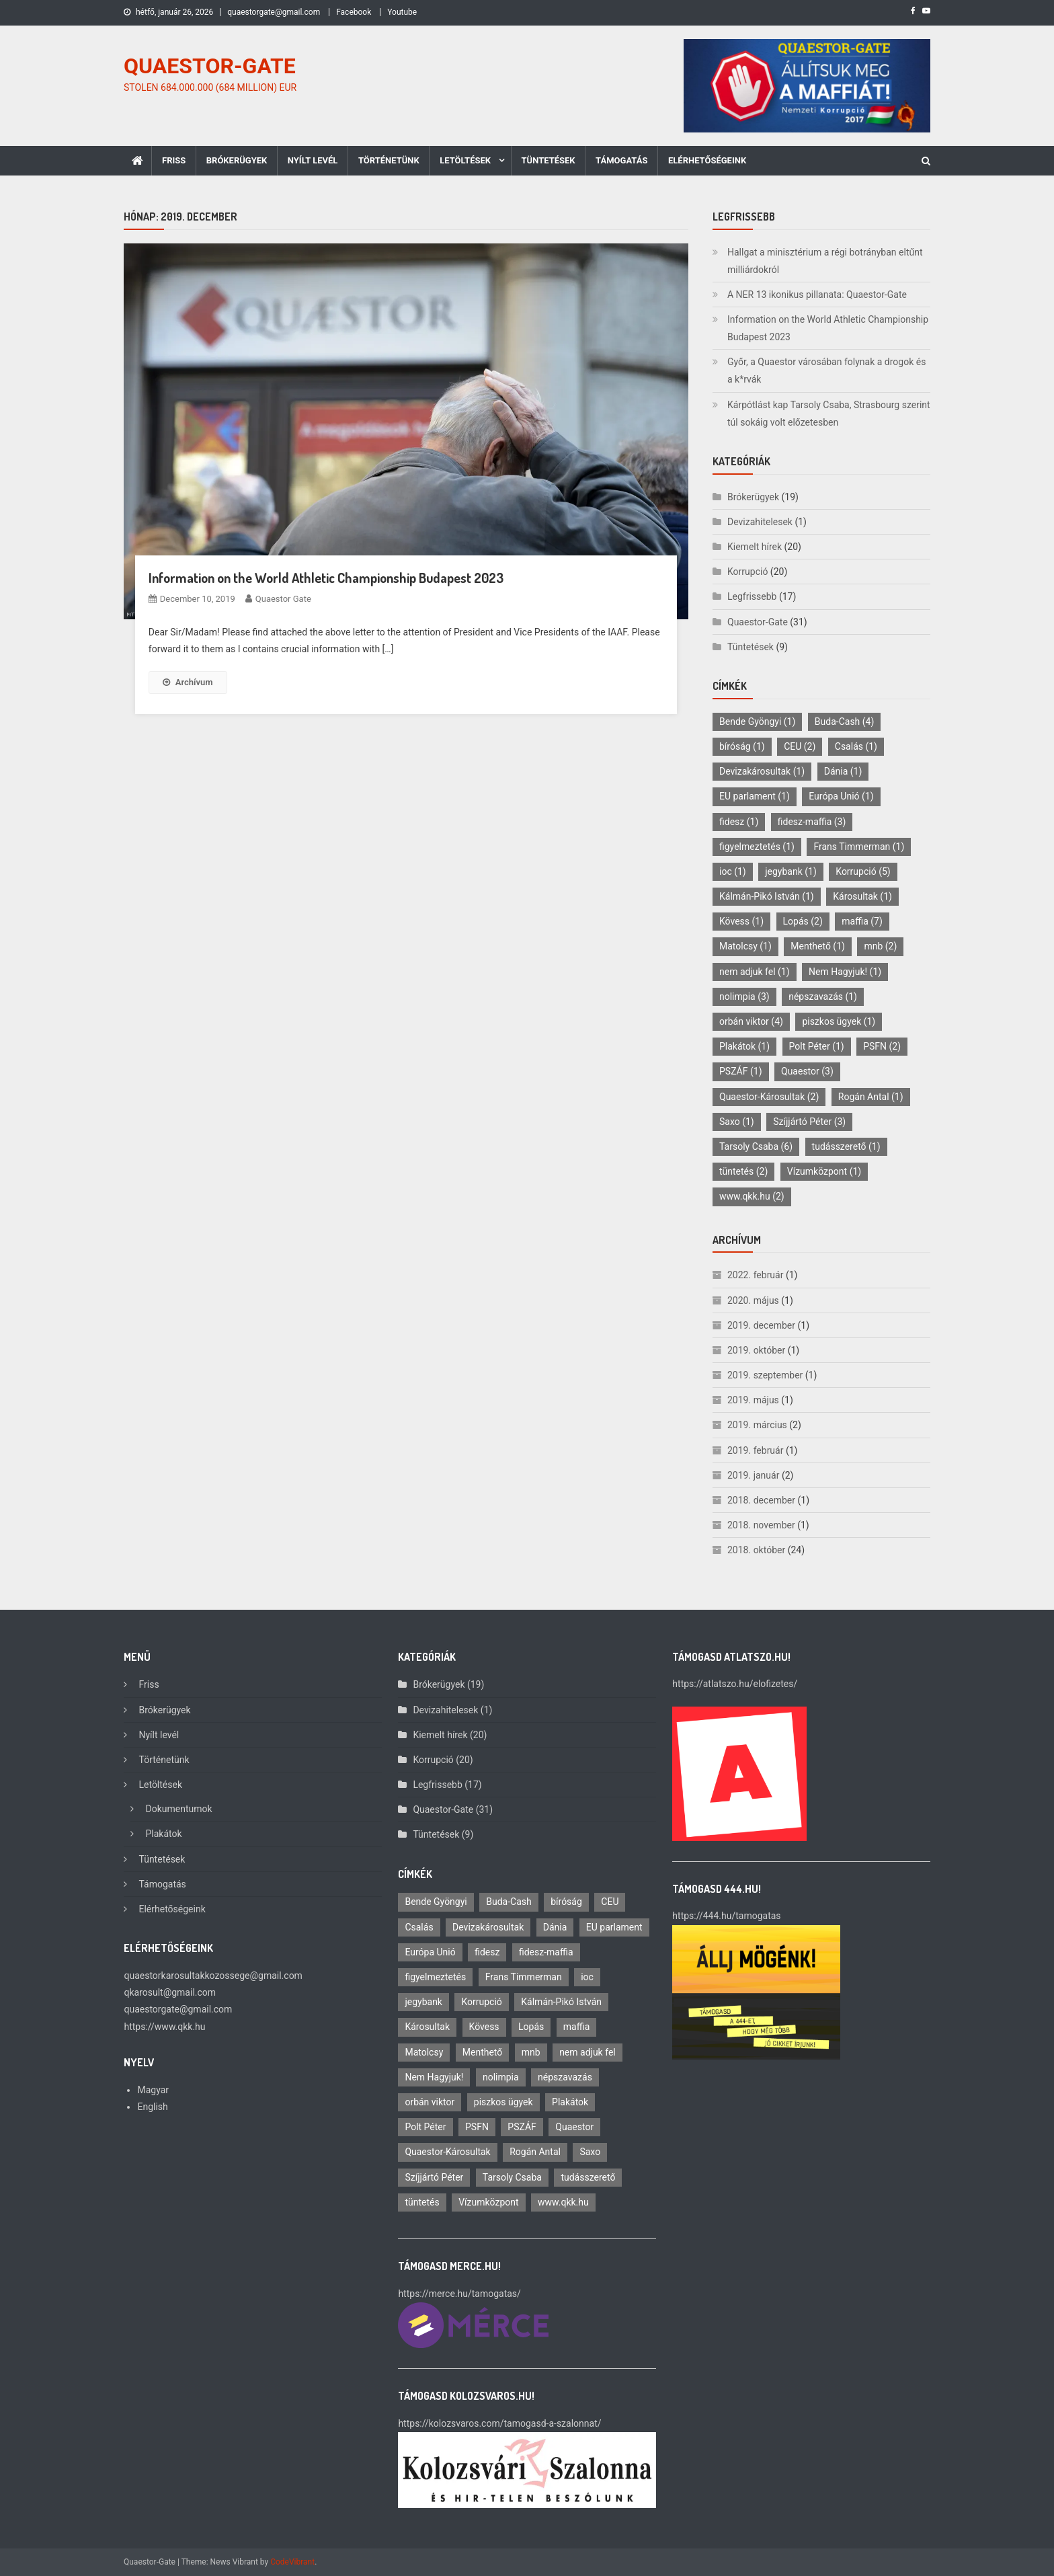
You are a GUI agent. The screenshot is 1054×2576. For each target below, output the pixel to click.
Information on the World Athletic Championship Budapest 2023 (326, 577)
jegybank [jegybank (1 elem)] (791, 871)
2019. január (753, 1475)
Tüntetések (548, 160)
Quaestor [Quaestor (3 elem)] (807, 1071)
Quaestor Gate (283, 599)
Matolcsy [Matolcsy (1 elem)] (745, 946)
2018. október (756, 1550)
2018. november (761, 1525)
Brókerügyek (237, 160)
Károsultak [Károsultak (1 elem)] (862, 896)
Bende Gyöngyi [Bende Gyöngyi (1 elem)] (757, 721)
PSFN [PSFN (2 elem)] (882, 1046)
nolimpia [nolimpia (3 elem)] (744, 996)
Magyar (153, 2089)
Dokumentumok (178, 1808)
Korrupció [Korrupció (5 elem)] (863, 871)
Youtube (402, 12)
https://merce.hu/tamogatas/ (459, 2293)
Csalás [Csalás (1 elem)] (856, 746)
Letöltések (465, 160)
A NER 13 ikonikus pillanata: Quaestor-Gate (817, 294)
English (152, 2106)
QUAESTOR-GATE (210, 66)
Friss (174, 160)
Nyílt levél (313, 160)
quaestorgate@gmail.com (273, 12)
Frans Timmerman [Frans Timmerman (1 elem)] (858, 846)
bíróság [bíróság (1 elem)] (742, 746)
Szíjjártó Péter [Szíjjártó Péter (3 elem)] (809, 1121)
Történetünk (388, 160)
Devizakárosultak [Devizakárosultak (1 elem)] (762, 771)
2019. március (757, 1424)
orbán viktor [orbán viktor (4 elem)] (751, 1021)
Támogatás (621, 160)
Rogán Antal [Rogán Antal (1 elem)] (870, 1096)
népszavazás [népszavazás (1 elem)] (822, 996)
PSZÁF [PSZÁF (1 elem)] (740, 1071)
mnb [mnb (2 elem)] (880, 946)
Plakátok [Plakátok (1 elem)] (744, 1046)
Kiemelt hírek (754, 546)
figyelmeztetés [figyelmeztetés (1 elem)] (757, 846)
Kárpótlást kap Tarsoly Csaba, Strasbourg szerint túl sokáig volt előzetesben (828, 413)
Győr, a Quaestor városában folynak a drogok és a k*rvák (826, 370)
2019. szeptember (765, 1375)
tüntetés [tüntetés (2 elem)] (743, 1171)
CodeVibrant (292, 2562)
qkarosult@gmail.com (170, 1992)
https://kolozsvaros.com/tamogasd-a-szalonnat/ (499, 2423)
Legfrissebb (751, 596)
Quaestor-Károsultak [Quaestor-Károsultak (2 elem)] (769, 1096)
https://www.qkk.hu (164, 2026)
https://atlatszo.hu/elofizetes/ (734, 1683)
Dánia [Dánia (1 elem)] (843, 771)
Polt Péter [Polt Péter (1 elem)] (816, 1046)
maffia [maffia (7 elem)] (862, 921)
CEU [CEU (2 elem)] (799, 746)
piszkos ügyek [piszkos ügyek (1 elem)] (838, 1021)
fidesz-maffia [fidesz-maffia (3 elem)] (812, 821)
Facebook (353, 12)
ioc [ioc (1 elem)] (732, 871)
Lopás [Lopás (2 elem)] (803, 921)
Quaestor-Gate (757, 622)
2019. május (753, 1400)
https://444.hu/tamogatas (726, 1915)
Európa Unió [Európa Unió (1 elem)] (841, 796)
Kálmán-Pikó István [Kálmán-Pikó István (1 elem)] (766, 896)
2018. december (761, 1500)
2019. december (761, 1325)
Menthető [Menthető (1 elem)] (817, 946)
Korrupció (747, 571)
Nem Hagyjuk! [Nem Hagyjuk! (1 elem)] (845, 971)
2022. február (755, 1275)
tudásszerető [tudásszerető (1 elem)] (846, 1146)
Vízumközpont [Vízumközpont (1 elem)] (824, 1171)
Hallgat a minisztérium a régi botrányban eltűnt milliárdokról (825, 261)
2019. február (755, 1450)
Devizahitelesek (760, 521)
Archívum (188, 682)
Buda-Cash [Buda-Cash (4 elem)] (845, 721)
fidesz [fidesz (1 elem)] (738, 821)
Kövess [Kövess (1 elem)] (741, 921)
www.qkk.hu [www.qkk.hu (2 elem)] (751, 1196)
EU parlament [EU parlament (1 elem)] (754, 796)
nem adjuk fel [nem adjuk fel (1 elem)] (754, 971)
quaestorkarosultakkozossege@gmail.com (213, 1975)
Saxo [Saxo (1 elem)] (736, 1121)
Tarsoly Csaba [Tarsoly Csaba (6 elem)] (756, 1146)
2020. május (753, 1300)
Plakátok (163, 1833)
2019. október (756, 1350)
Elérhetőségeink (707, 160)
